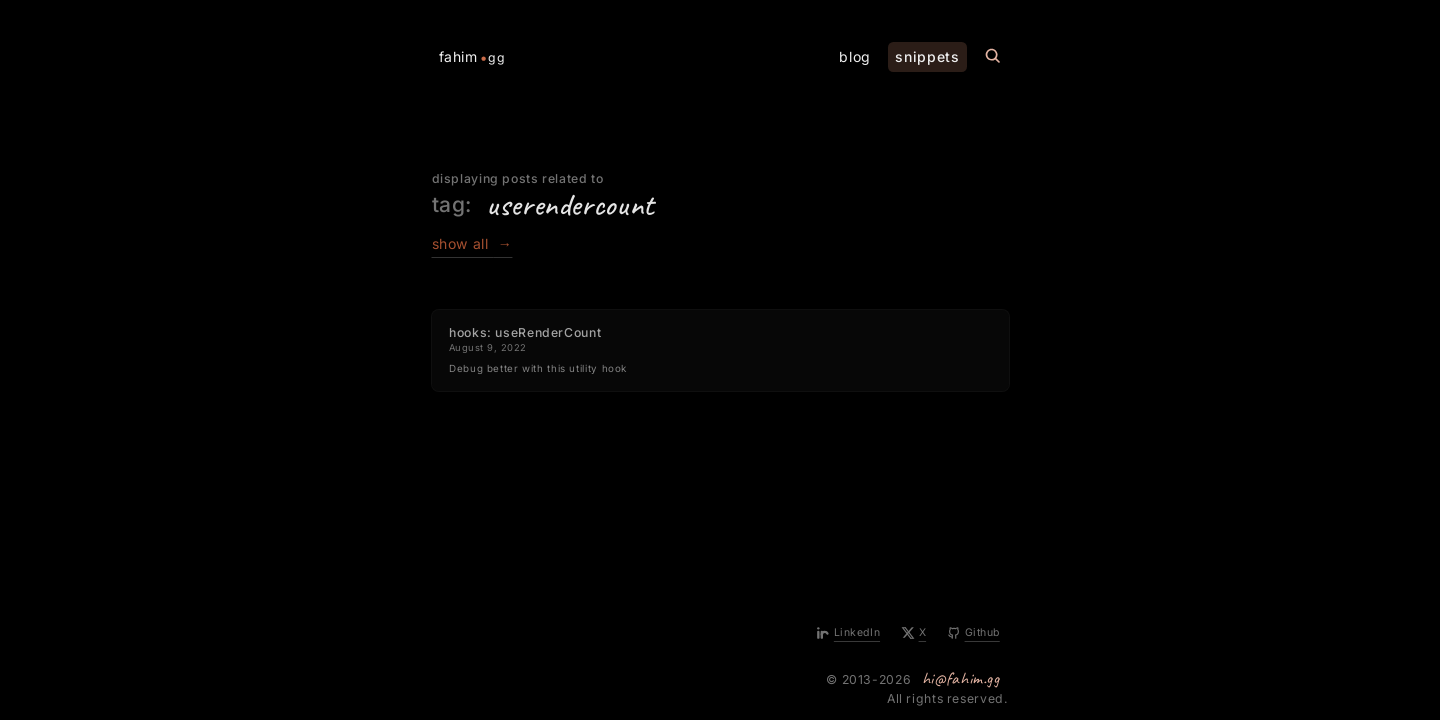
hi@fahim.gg (961, 678)
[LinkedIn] (848, 634)
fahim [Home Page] (472, 57)
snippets (927, 56)
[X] (914, 634)
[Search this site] (993, 56)
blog (855, 56)
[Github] (974, 634)
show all (472, 243)
